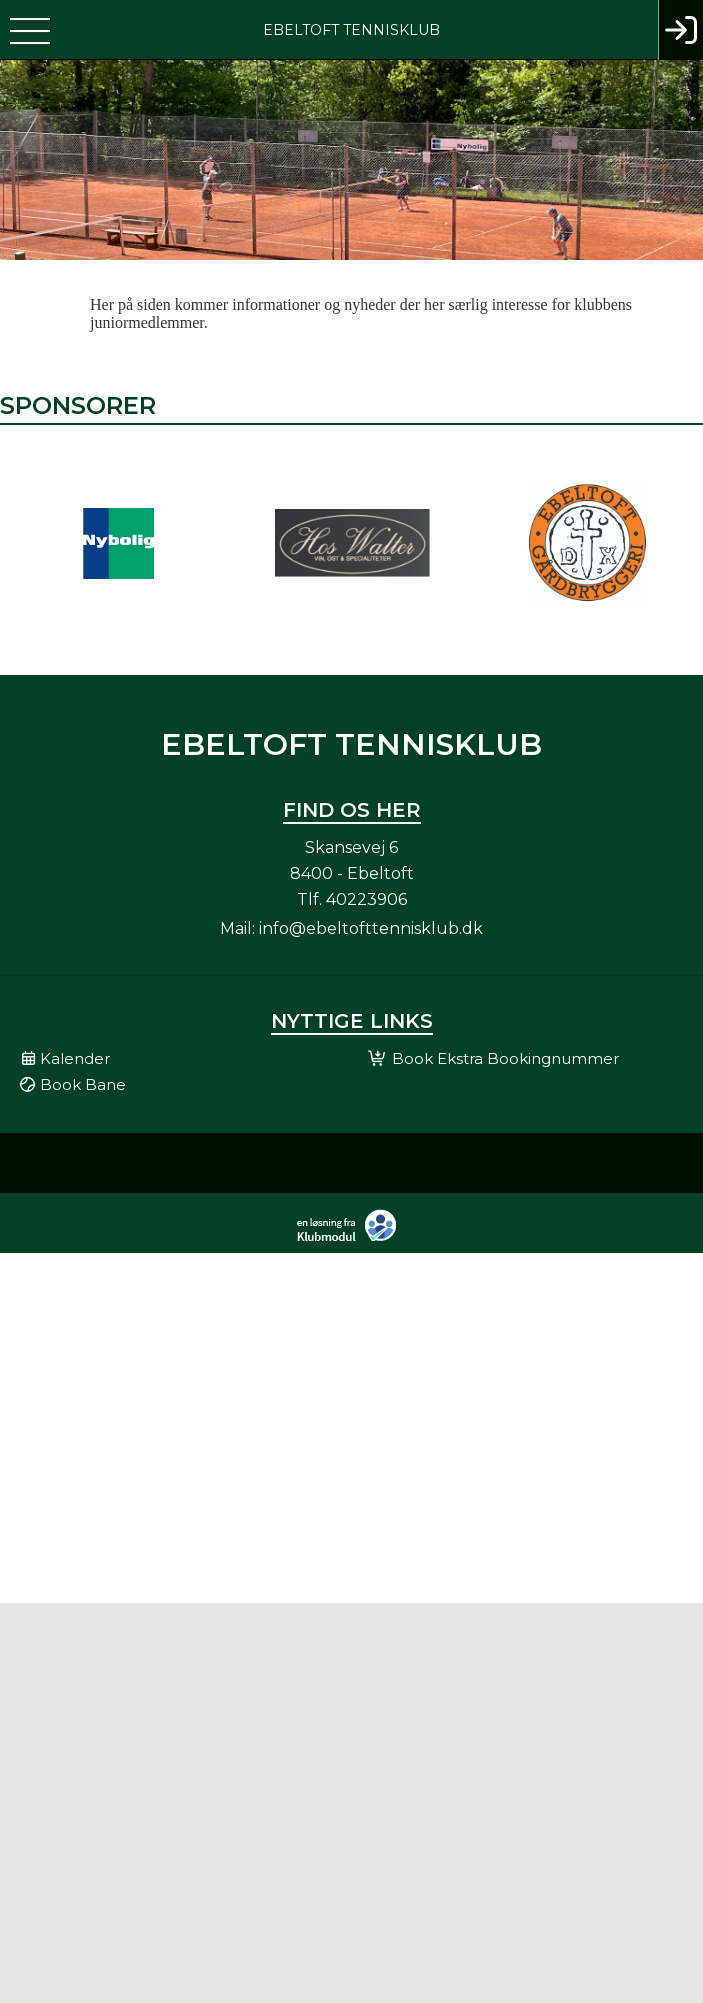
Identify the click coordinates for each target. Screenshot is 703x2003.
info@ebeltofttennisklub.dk (371, 928)
